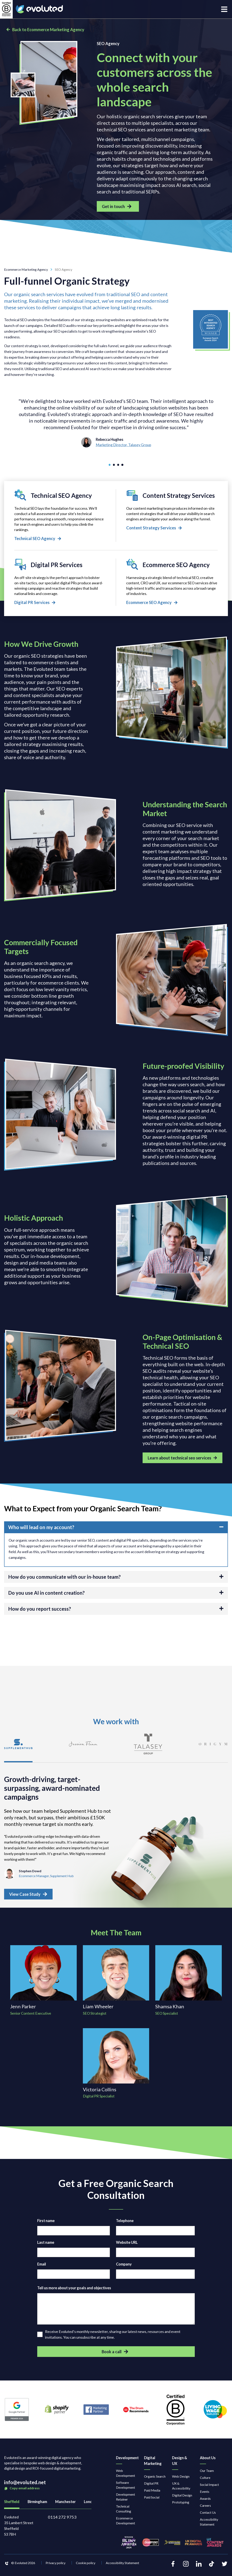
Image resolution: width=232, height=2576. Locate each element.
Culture (205, 2481)
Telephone (125, 2224)
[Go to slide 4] (122, 465)
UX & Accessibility (181, 2489)
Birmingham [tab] (37, 2505)
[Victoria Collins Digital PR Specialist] (116, 2067)
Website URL (127, 2246)
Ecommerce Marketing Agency (29, 269)
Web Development (125, 2476)
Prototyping (180, 2506)
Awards (205, 2502)
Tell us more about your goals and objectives (74, 2291)
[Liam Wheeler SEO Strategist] (116, 1984)
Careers (205, 2509)
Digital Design (182, 2499)
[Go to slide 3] (118, 465)
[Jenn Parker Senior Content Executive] (43, 1984)
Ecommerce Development (125, 2524)
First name (46, 2224)
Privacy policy (55, 2566)
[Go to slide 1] (110, 465)
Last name (45, 2246)
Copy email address (22, 2492)
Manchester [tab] (65, 2505)
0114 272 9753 (62, 2520)
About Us (208, 2461)
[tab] (19, 1750)
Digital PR (151, 2487)
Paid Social (151, 2501)
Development (126, 2461)
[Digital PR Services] (60, 583)
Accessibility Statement (209, 2525)
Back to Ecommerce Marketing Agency (45, 29)
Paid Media (152, 2494)
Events (204, 2495)
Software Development (125, 2488)
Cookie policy (85, 2566)
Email (41, 2268)
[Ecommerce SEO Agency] (172, 583)
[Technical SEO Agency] (60, 516)
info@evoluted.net (25, 2486)
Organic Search (155, 2480)
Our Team (207, 2474)
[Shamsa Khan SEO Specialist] (188, 1984)
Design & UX (179, 2464)
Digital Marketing (153, 2464)
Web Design (180, 2480)
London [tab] (90, 2505)
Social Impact (209, 2488)
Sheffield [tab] (11, 2505)
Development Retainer (125, 2500)
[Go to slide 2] (114, 465)
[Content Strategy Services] (172, 510)
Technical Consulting (123, 2512)
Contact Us (208, 2516)
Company (124, 2268)
